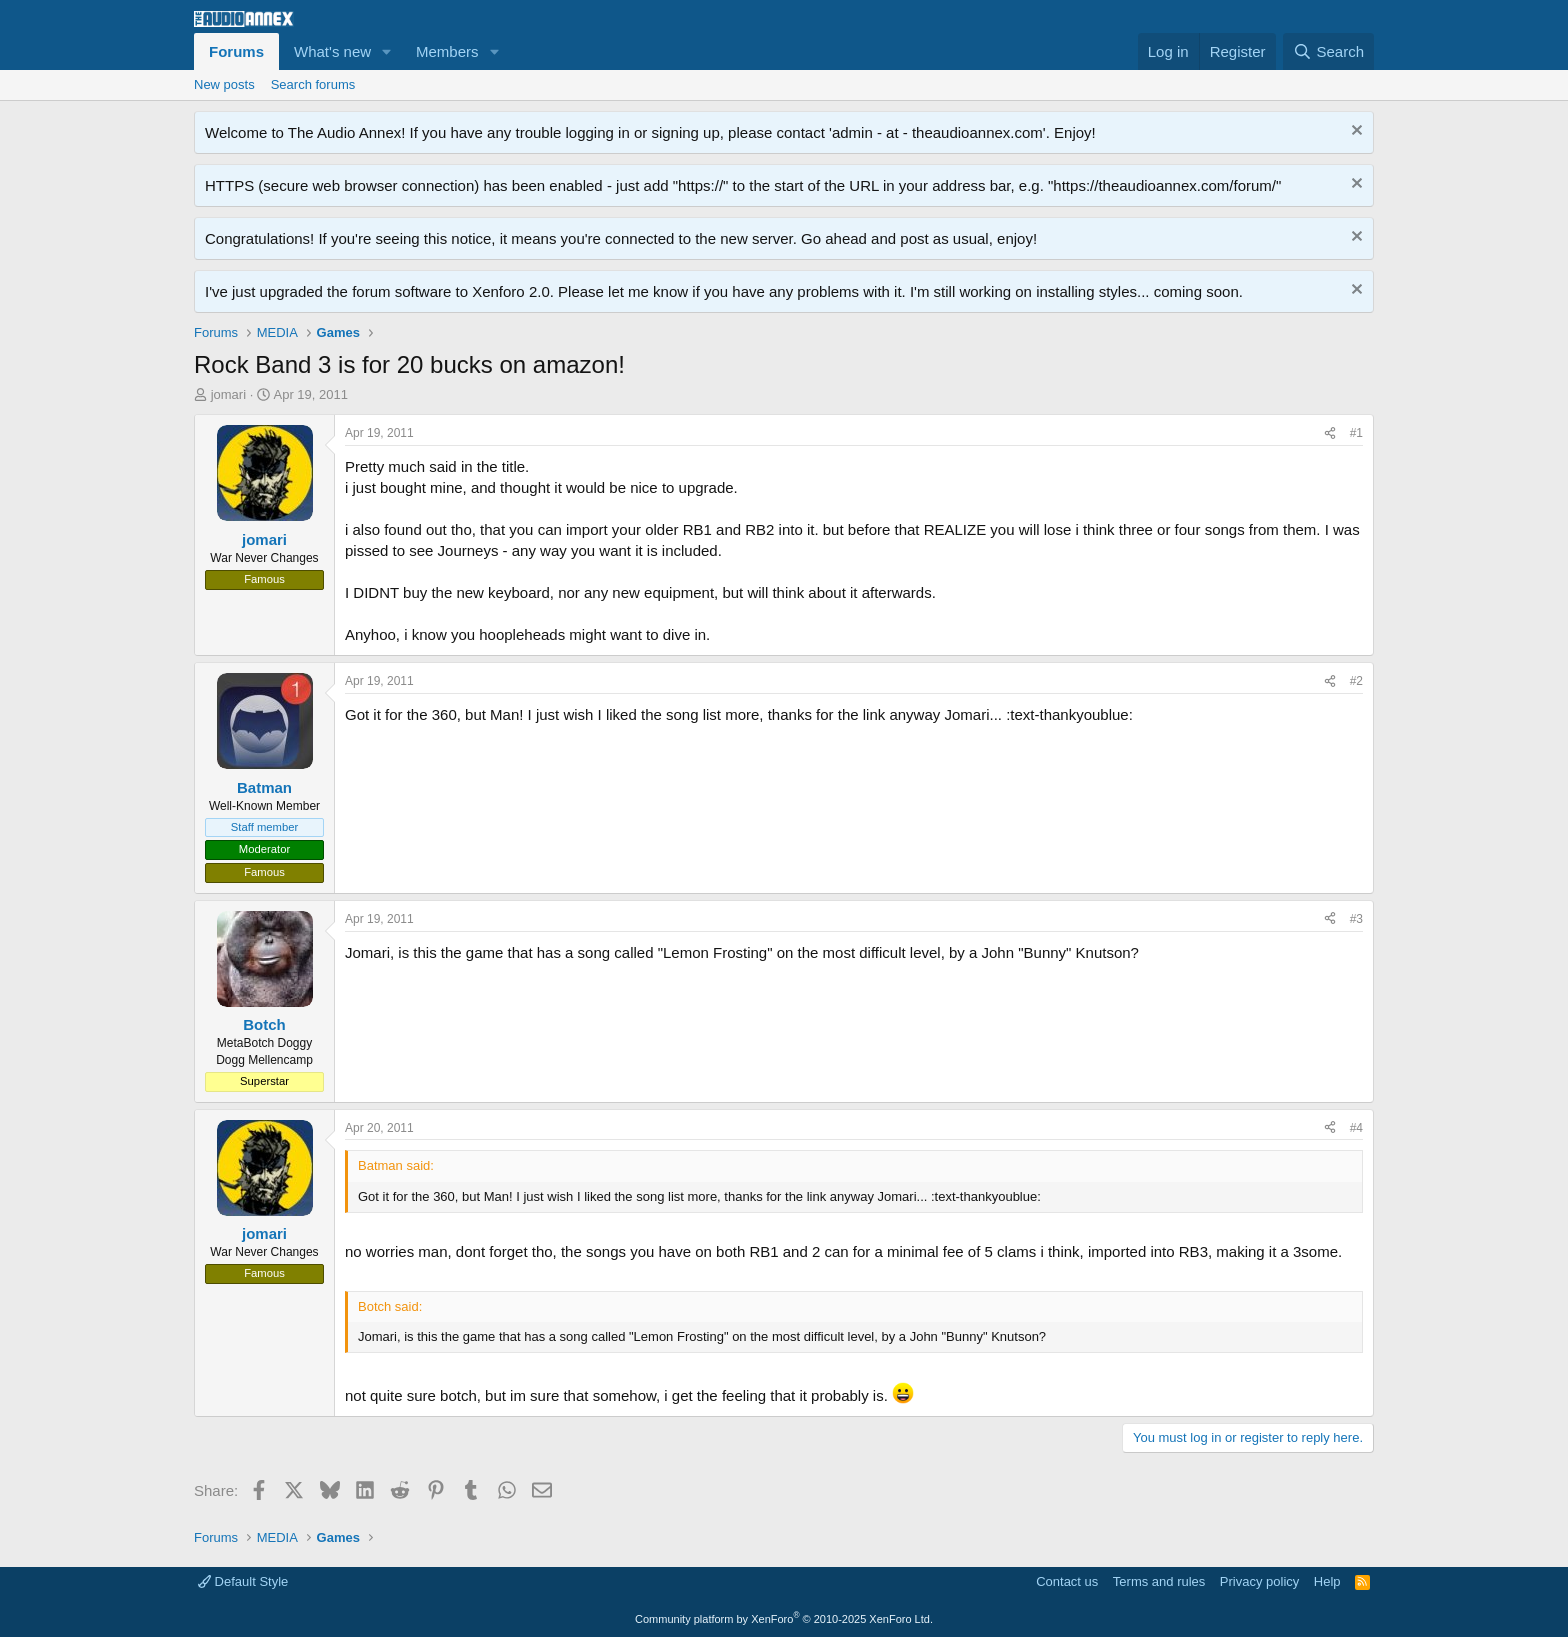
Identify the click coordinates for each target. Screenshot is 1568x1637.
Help (1327, 1581)
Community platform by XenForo (784, 1619)
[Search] (1328, 51)
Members (447, 51)
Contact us (1067, 1581)
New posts (224, 84)
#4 (1356, 1128)
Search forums (313, 84)
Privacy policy (1259, 1581)
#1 (1356, 433)
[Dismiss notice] (1354, 132)
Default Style (243, 1581)
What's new (332, 51)
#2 (1356, 681)
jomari (228, 394)
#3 (1356, 919)
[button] (387, 51)
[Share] (1330, 433)
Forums (236, 51)
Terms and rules (1159, 1581)
